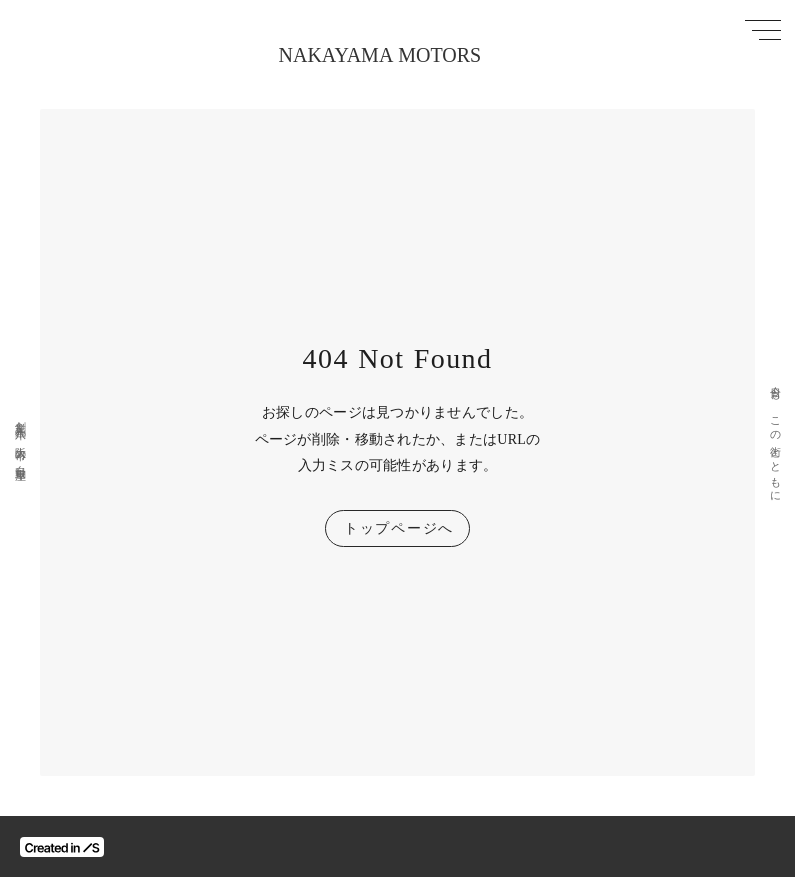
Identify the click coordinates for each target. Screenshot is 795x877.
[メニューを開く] (763, 30)
